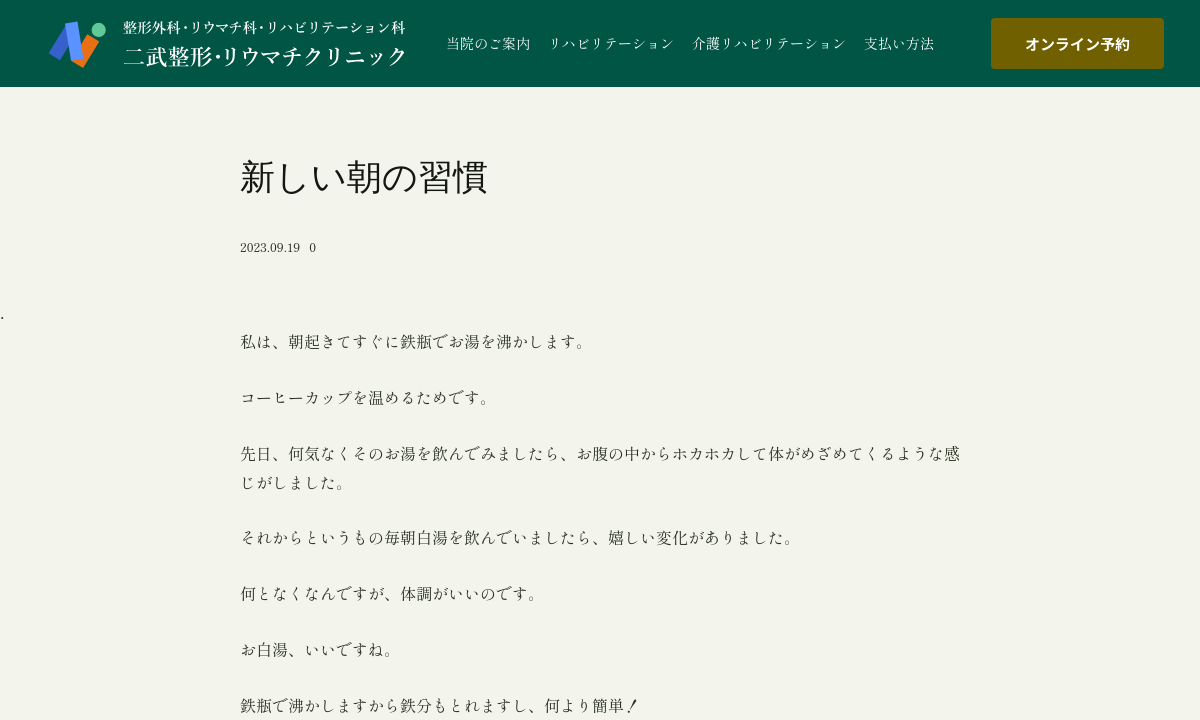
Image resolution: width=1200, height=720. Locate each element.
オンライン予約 (1077, 43)
